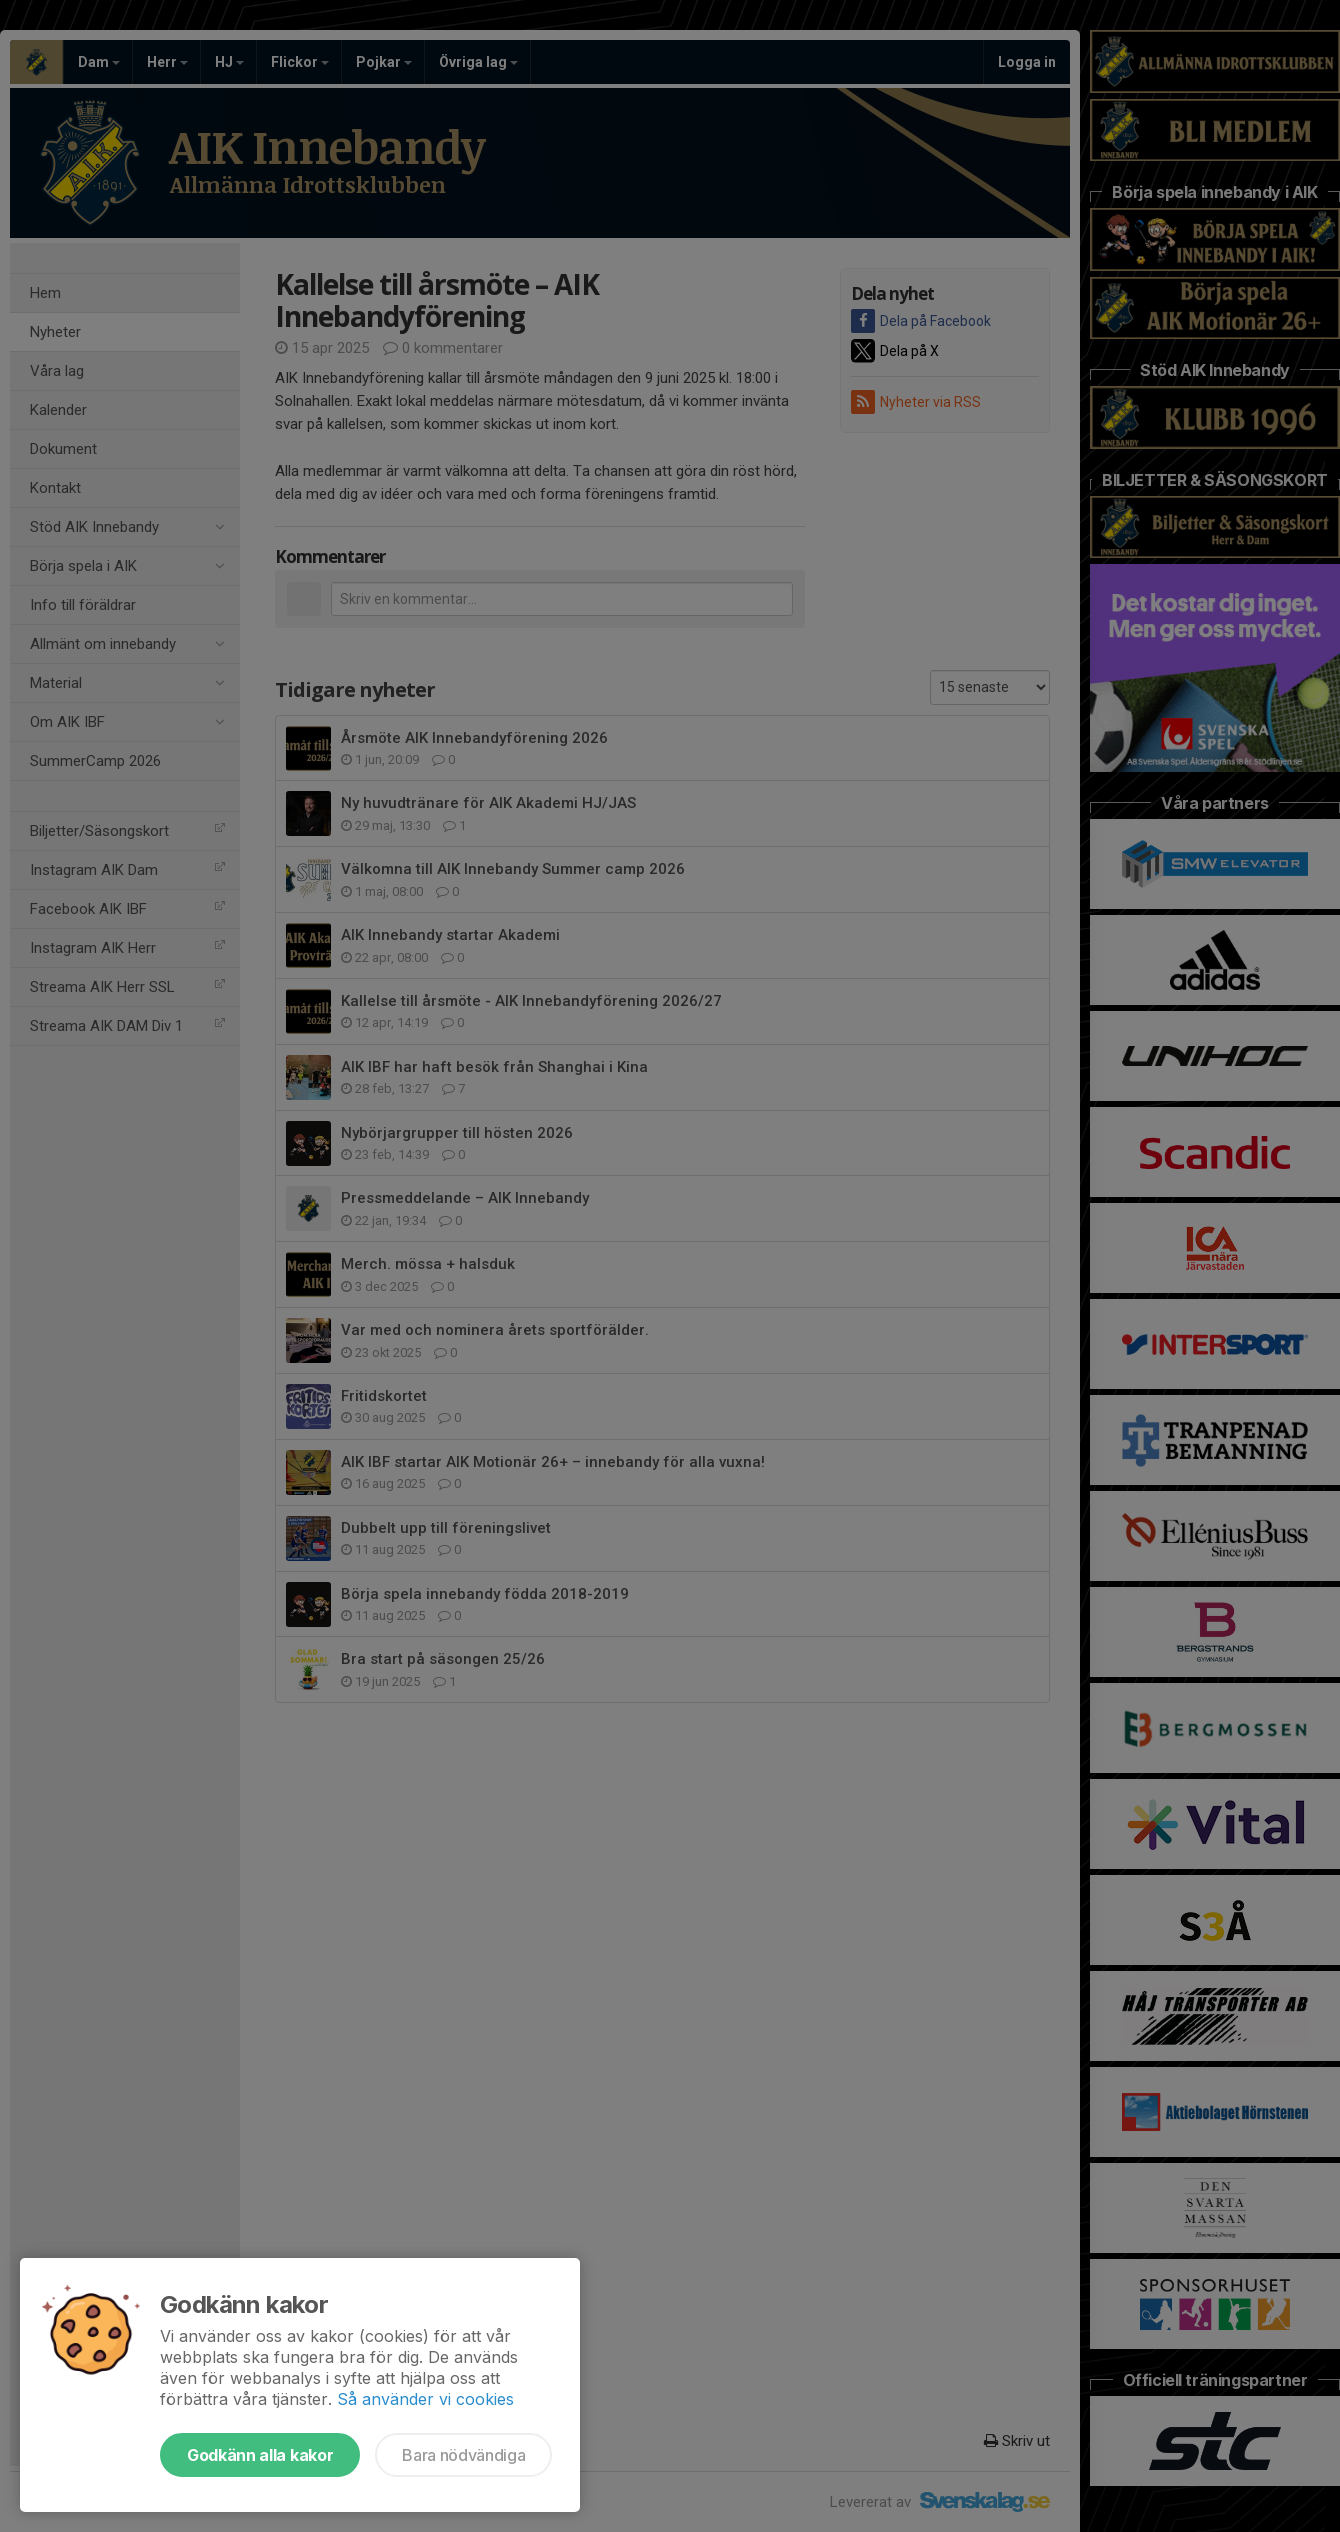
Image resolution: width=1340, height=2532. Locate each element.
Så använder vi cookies (425, 2399)
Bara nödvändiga (463, 2455)
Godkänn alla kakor (260, 2455)
